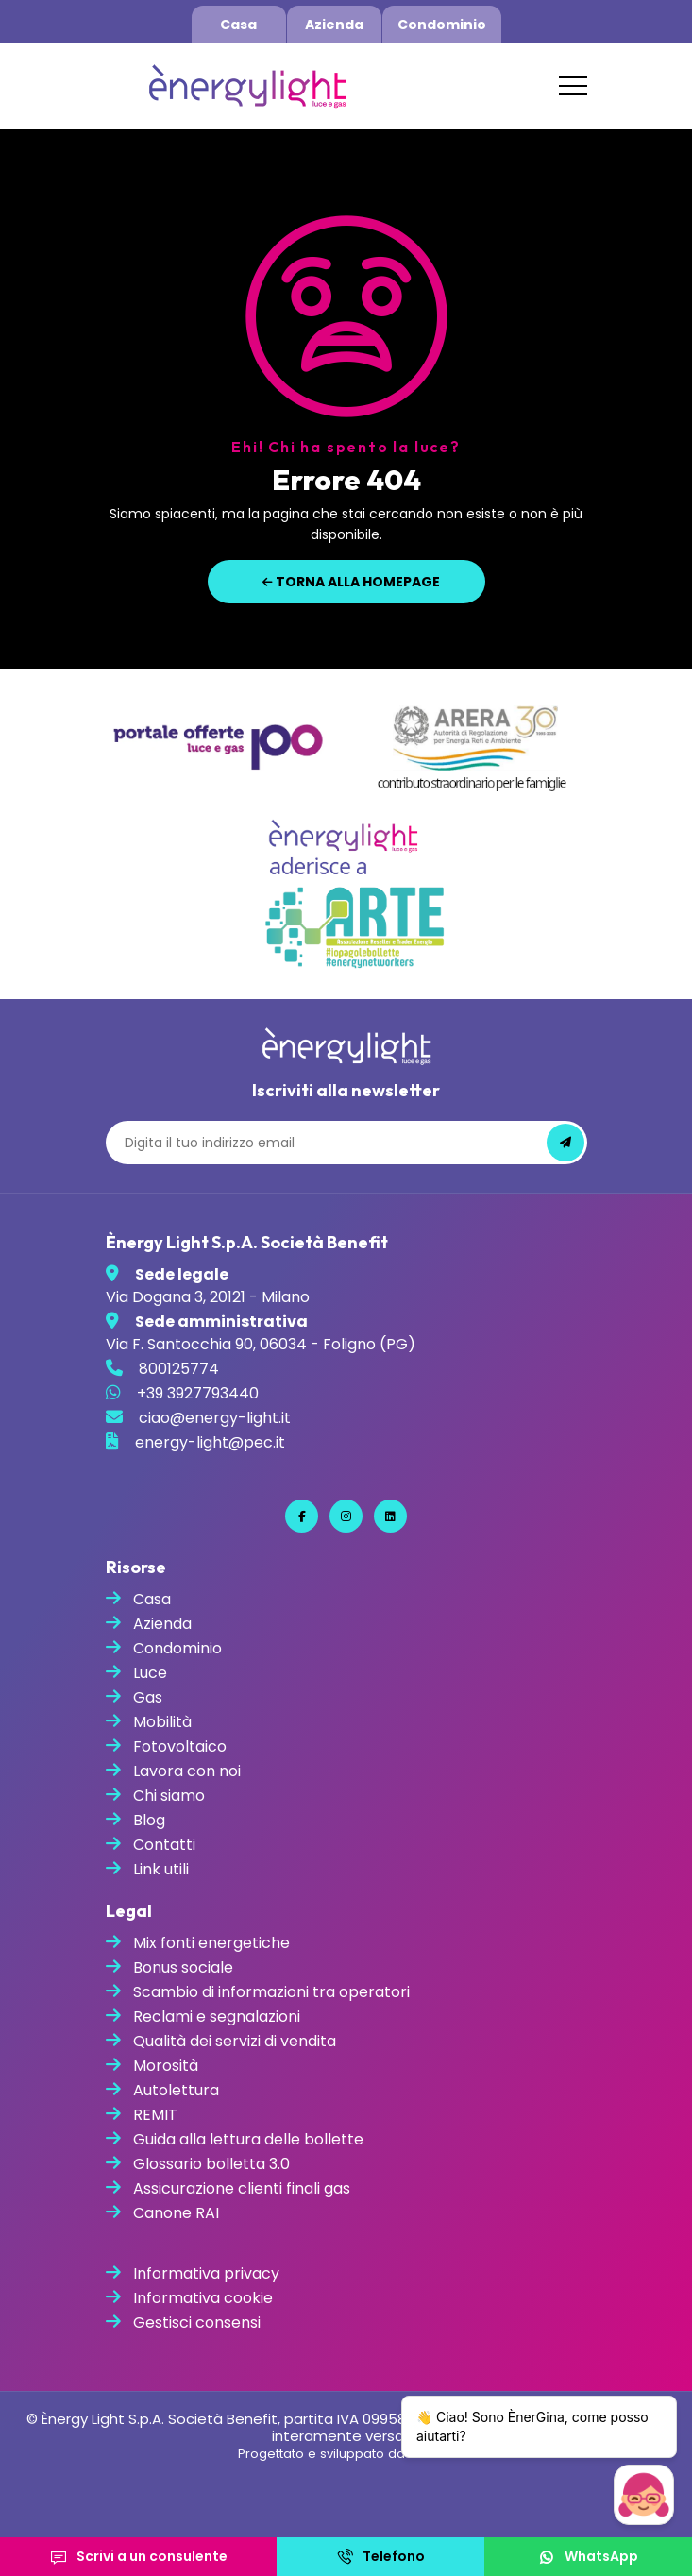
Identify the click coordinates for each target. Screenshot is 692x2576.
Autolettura (176, 2090)
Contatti (164, 1845)
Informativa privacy (206, 2273)
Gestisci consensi (197, 2322)
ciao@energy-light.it (215, 1418)
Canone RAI (176, 2213)
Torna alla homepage (351, 581)
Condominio (441, 24)
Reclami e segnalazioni (216, 2016)
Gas (147, 1697)
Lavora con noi (187, 1771)
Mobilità (162, 1722)
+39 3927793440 (198, 1393)
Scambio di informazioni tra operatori (271, 1992)
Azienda (334, 24)
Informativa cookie (203, 2298)
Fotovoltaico (180, 1746)
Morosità (165, 2065)
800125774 (179, 1369)
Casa (238, 24)
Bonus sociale (183, 1967)
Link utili (161, 1869)
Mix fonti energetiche (211, 1943)
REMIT (155, 2115)
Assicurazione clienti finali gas (241, 2188)
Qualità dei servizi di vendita (234, 2041)
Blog (149, 1820)
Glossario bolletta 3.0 (211, 2164)
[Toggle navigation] (573, 86)
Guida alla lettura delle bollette (248, 2139)
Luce (150, 1673)
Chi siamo (169, 1795)
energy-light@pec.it (210, 1442)
